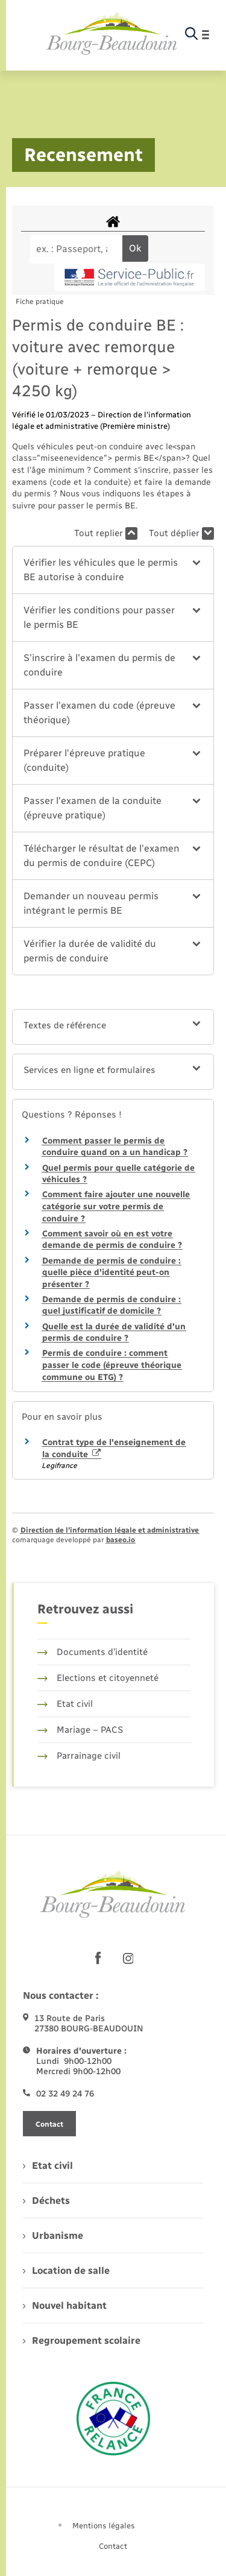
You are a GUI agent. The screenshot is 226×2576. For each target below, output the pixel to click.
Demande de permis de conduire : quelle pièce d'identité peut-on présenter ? (111, 1273)
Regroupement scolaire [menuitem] (81, 2340)
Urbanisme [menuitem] (53, 2235)
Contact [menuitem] (113, 2546)
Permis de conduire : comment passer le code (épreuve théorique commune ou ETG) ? (111, 1365)
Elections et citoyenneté (98, 1678)
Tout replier (105, 533)
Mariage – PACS (80, 1729)
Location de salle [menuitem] (66, 2270)
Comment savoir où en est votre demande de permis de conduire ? (112, 1240)
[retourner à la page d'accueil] (112, 34)
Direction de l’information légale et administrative (109, 1530)
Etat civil (65, 1703)
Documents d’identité (92, 1652)
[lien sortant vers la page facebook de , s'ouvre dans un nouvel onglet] (98, 1958)
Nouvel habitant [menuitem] (65, 2305)
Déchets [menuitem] (46, 2200)
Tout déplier (181, 533)
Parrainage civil (79, 1755)
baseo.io (120, 1540)
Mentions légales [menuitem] (103, 2525)
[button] (112, 569)
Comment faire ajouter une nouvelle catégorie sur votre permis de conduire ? (116, 1206)
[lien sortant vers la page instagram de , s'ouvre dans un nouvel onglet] (128, 1958)
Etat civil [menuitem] (48, 2165)
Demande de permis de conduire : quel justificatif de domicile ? (111, 1305)
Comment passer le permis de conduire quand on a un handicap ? (114, 1147)
